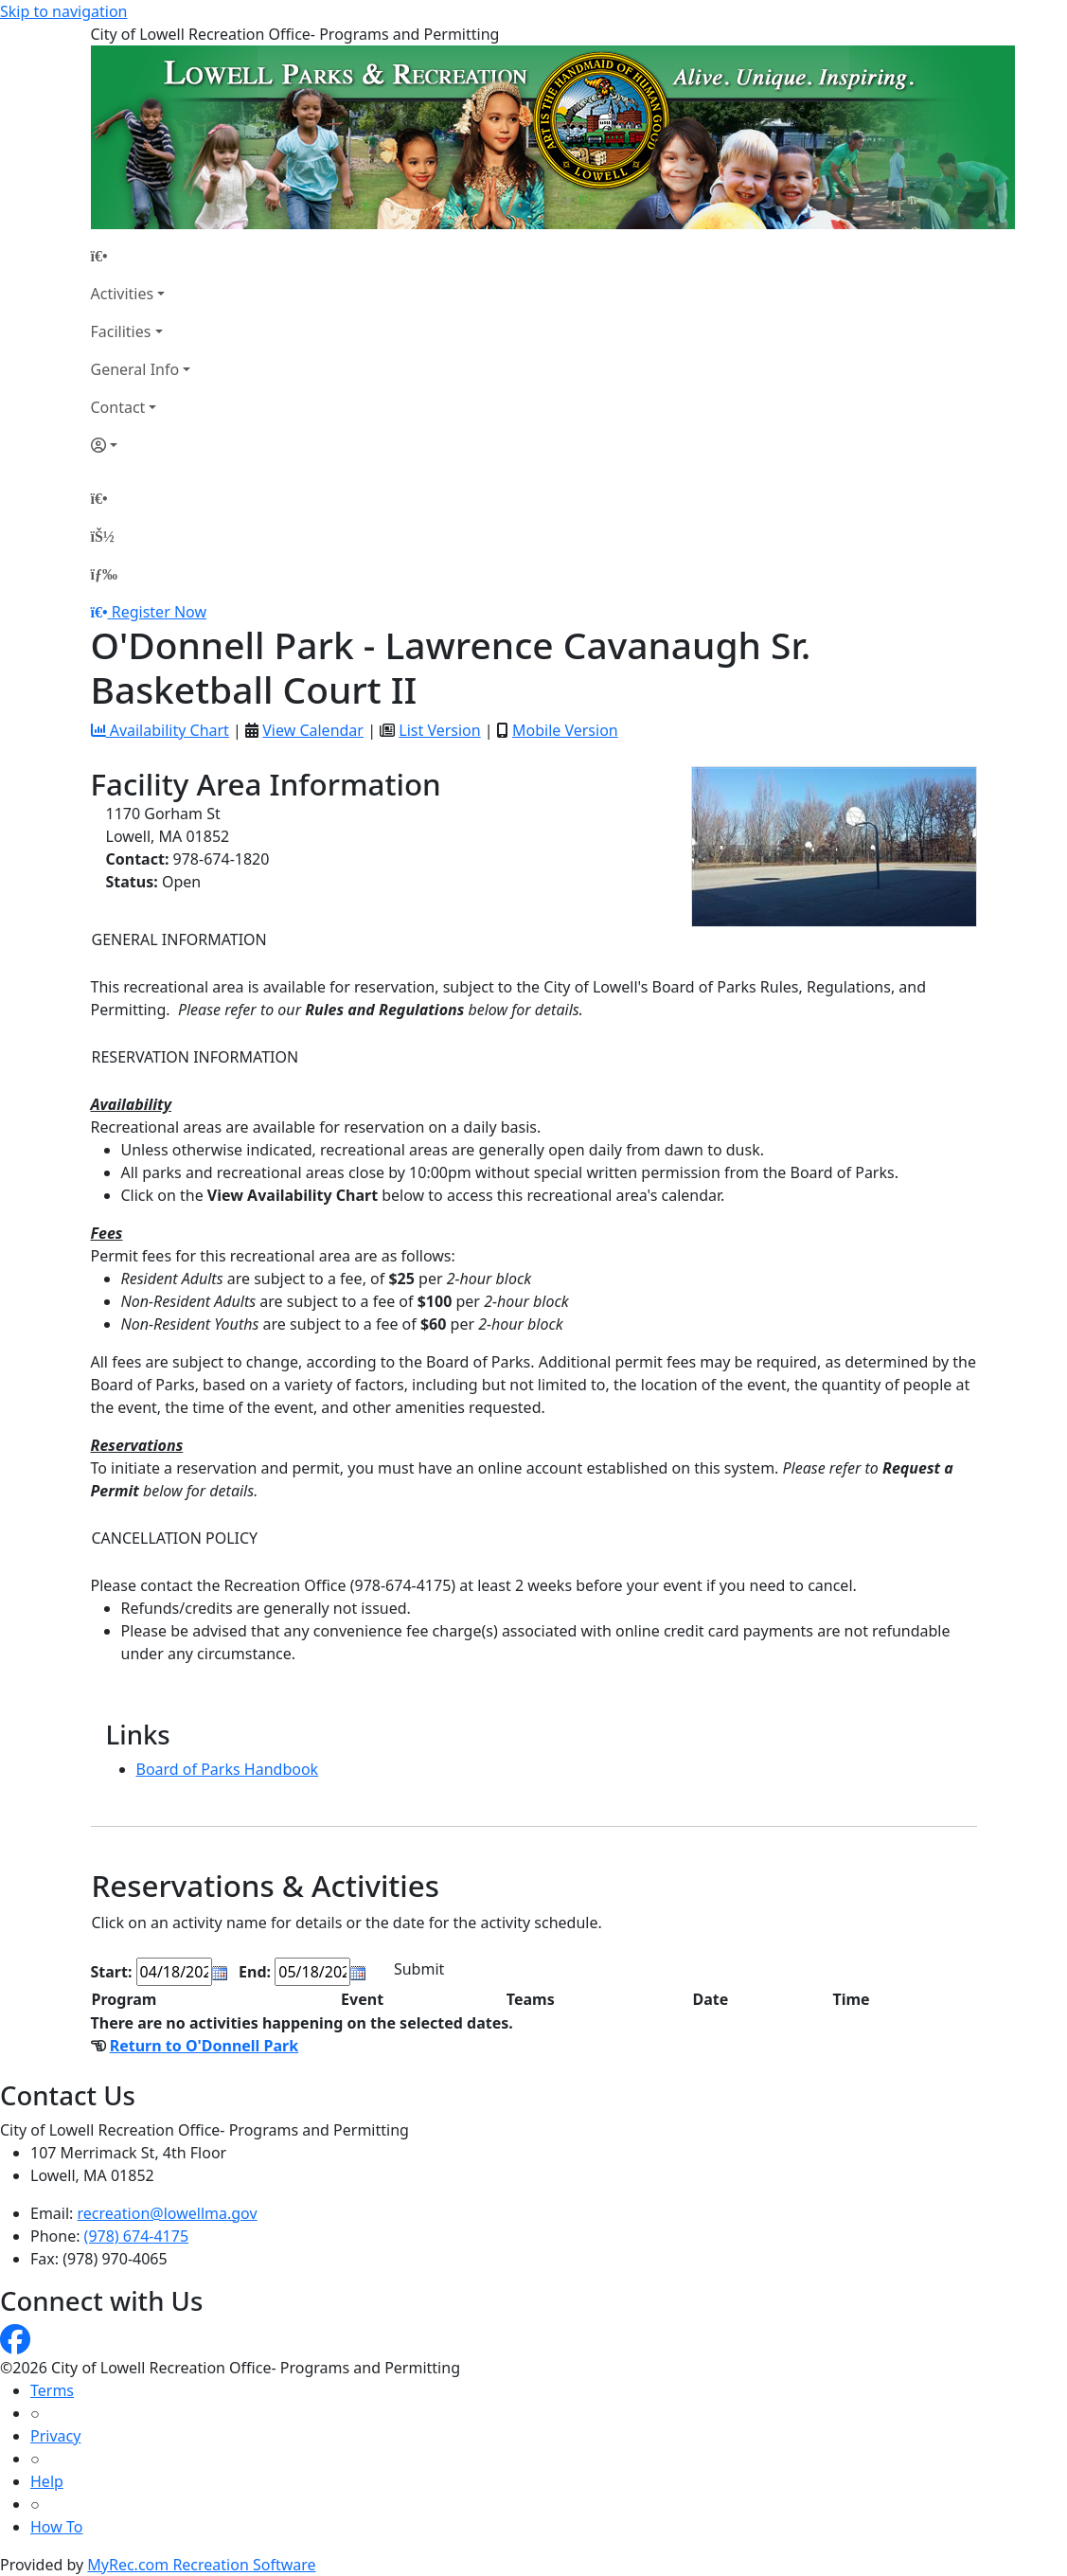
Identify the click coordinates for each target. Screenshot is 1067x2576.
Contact (118, 407)
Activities (122, 293)
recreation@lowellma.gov (168, 2213)
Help (46, 2481)
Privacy (55, 2435)
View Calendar (313, 730)
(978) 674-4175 (136, 2236)
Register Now (159, 611)
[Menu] (104, 574)
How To (56, 2526)
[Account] (141, 445)
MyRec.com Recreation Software (201, 2564)
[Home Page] (141, 256)
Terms (52, 2390)
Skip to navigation (63, 11)
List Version (439, 730)
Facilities (121, 331)
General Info (135, 369)
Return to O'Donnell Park (204, 2045)
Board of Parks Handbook (227, 1769)
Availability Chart (160, 730)
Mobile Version (565, 730)
